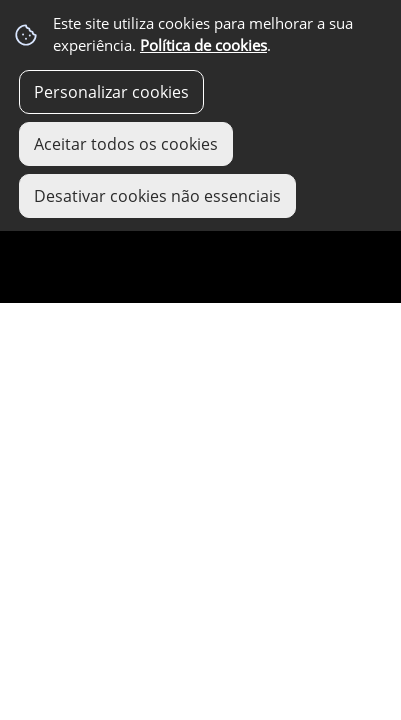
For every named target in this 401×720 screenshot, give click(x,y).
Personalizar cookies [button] (111, 92)
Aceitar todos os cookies (126, 144)
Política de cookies (203, 45)
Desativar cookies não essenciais (157, 196)
